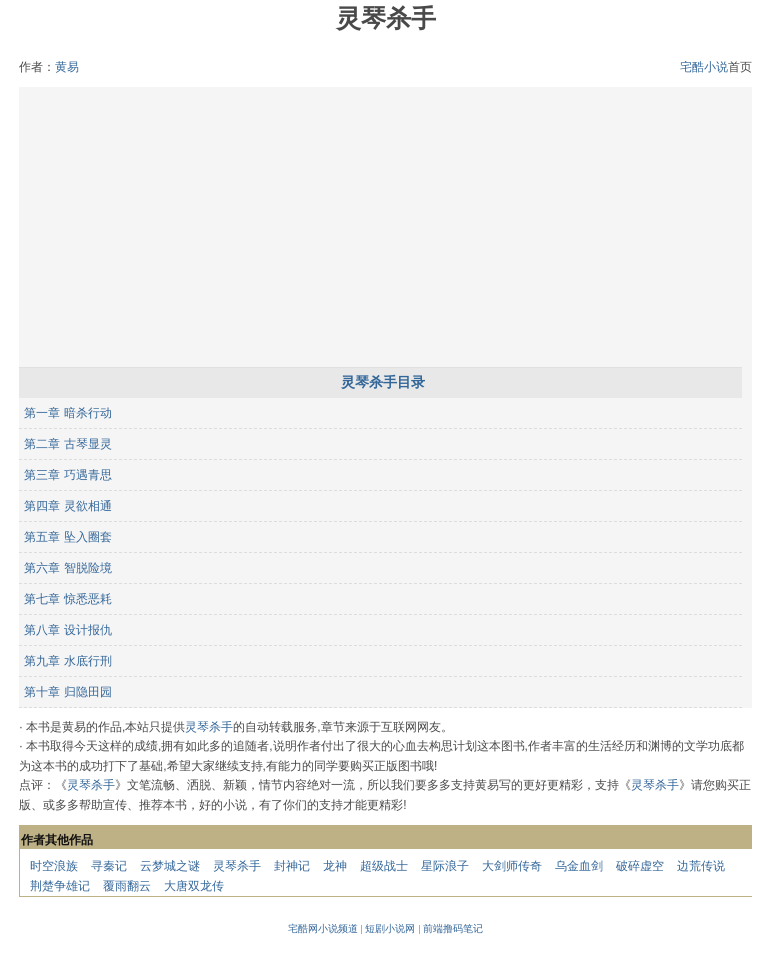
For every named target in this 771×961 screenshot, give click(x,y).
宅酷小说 (704, 67)
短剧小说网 (390, 928)
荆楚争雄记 (60, 886)
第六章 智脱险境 (67, 568)
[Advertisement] (386, 227)
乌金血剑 (579, 866)
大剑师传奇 (512, 866)
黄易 (67, 67)
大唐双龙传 (194, 886)
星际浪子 (445, 866)
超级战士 (384, 866)
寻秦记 (109, 866)
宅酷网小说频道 (323, 928)
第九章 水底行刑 (67, 661)
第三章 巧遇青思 (67, 475)
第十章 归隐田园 (67, 692)
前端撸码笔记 (453, 928)
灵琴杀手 (209, 727)
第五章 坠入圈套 (67, 537)
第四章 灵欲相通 (67, 506)
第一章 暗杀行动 (67, 413)
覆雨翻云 (127, 886)
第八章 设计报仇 (67, 630)
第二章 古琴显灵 (67, 444)
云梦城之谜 (170, 866)
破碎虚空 (640, 866)
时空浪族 (54, 866)
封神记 (292, 866)
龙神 (335, 866)
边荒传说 (701, 866)
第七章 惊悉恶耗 (67, 599)
